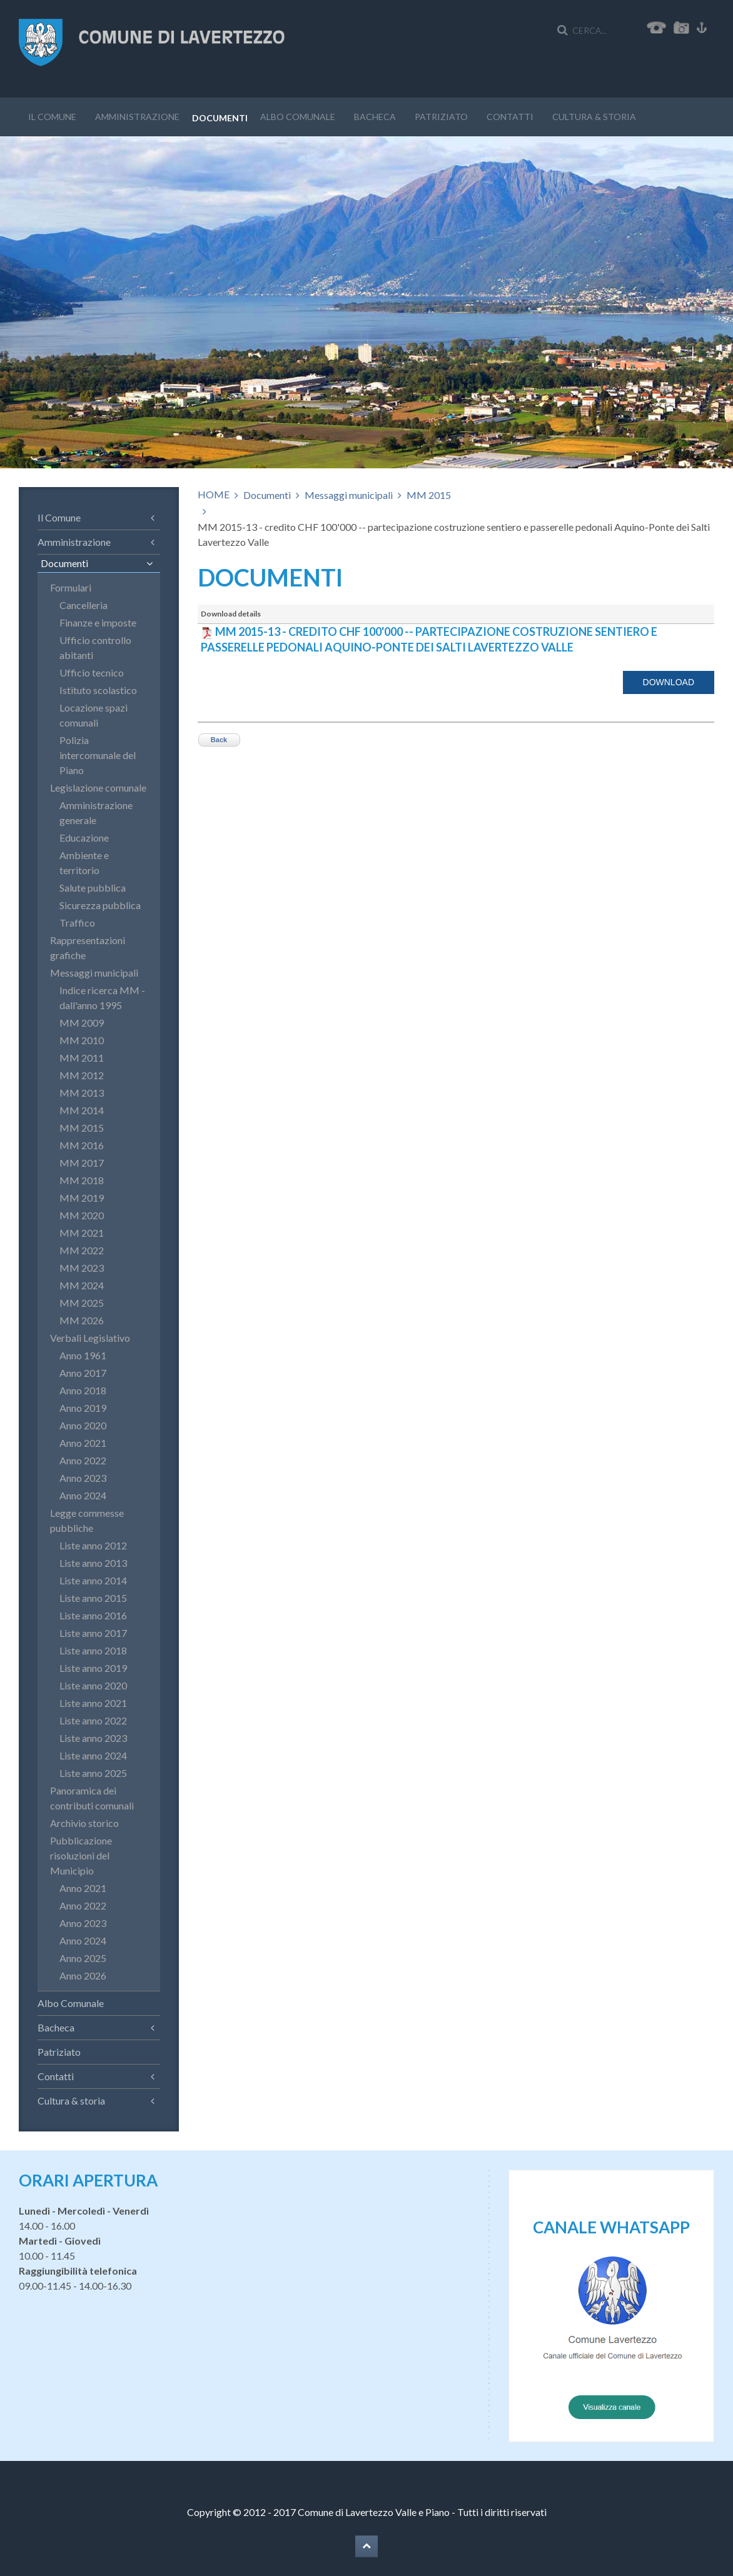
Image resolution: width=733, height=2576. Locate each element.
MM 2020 (81, 1215)
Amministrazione (137, 116)
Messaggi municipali (349, 495)
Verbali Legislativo (90, 1338)
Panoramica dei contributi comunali (92, 1797)
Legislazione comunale (98, 787)
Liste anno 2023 (93, 1738)
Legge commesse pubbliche (87, 1520)
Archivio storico (84, 1823)
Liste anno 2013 (93, 1563)
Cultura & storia (594, 116)
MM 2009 (81, 1023)
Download (668, 682)
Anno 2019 (82, 1408)
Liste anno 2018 (93, 1650)
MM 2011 (81, 1058)
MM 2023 (81, 1268)
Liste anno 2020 (93, 1685)
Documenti (220, 118)
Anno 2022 (82, 1460)
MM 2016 (81, 1145)
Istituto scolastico (98, 690)
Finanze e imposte (97, 622)
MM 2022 (81, 1250)
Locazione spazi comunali (93, 715)
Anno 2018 (82, 1390)
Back (219, 739)
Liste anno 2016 (93, 1615)
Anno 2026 (82, 1975)
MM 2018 (81, 1180)
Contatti (510, 116)
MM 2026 (81, 1320)
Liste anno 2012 (93, 1545)
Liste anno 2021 (93, 1703)
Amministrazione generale (96, 812)
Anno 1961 (82, 1355)
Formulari (70, 587)
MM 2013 (81, 1093)
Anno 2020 (82, 1425)
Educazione (84, 837)
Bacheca (375, 116)
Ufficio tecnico (91, 672)
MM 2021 (81, 1233)
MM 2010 (81, 1040)
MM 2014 (81, 1110)
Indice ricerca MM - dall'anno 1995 (102, 997)
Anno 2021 (82, 1443)
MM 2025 (81, 1303)
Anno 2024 (82, 1495)
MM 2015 (429, 495)
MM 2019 (81, 1198)
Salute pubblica (92, 887)
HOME (214, 494)
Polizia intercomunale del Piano (97, 755)
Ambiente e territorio (84, 862)
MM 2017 (81, 1163)
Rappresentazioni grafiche (87, 947)
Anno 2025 (82, 1958)
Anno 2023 (82, 1478)
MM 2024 (81, 1285)
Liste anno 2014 (93, 1580)
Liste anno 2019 (93, 1668)
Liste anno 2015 (93, 1598)
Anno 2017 (82, 1373)
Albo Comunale (297, 116)
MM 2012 (81, 1075)
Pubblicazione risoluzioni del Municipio (81, 1855)
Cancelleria (83, 605)
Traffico (77, 922)
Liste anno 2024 (93, 1755)
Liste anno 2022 (93, 1720)
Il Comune (52, 116)
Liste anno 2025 (93, 1773)
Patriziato (441, 116)
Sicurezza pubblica (100, 905)
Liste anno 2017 (93, 1633)
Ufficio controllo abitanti (95, 647)
